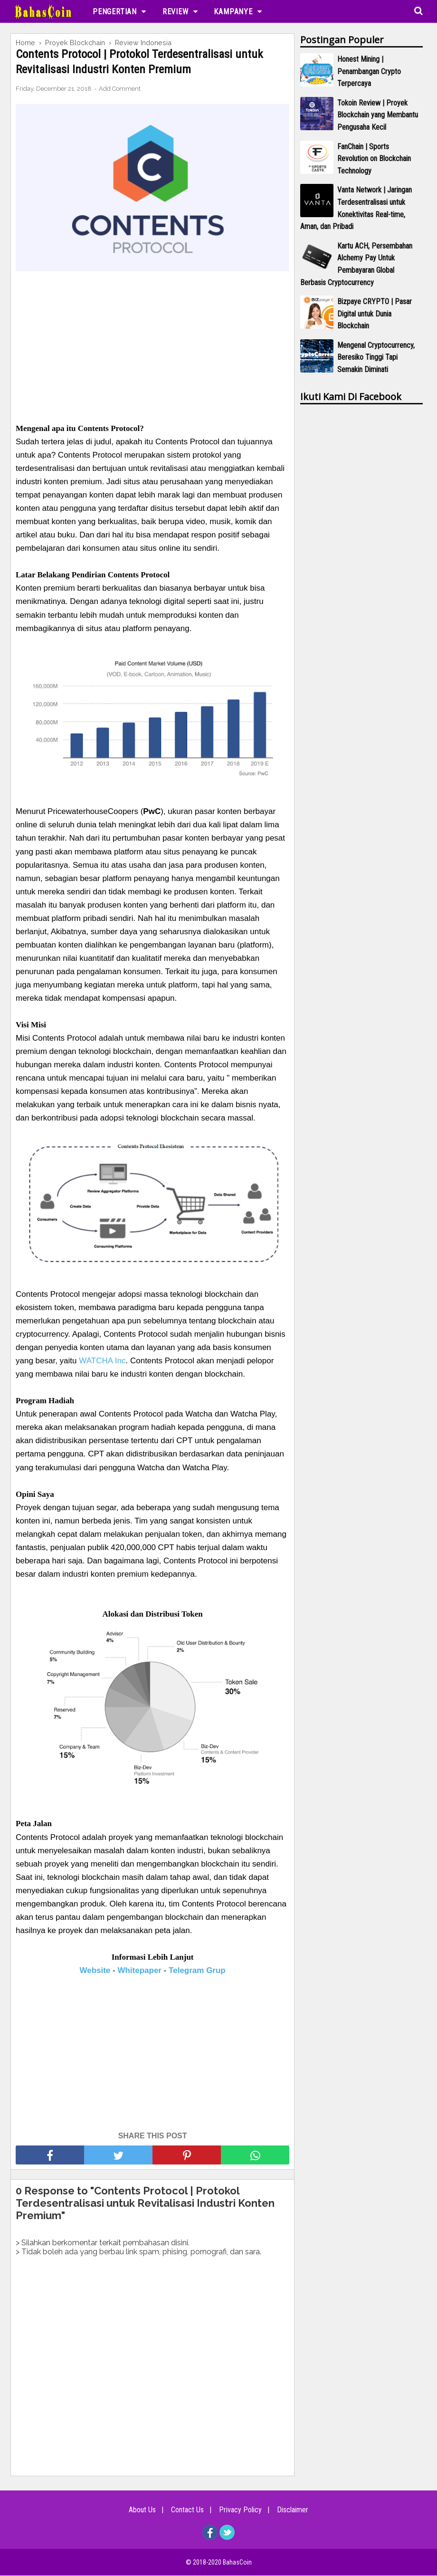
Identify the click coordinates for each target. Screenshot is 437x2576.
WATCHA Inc (102, 1361)
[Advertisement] (152, 342)
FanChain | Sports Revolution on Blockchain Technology (374, 158)
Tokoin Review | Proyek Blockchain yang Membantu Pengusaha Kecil (377, 115)
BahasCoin (237, 2562)
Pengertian (115, 11)
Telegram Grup (197, 1970)
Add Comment (120, 89)
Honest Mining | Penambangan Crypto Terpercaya (369, 71)
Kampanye (233, 11)
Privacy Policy (241, 2510)
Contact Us (186, 2510)
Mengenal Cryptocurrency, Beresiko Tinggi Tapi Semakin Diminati (376, 357)
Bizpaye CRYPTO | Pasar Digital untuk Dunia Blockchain (374, 313)
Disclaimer (297, 2510)
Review (175, 11)
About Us (138, 2510)
